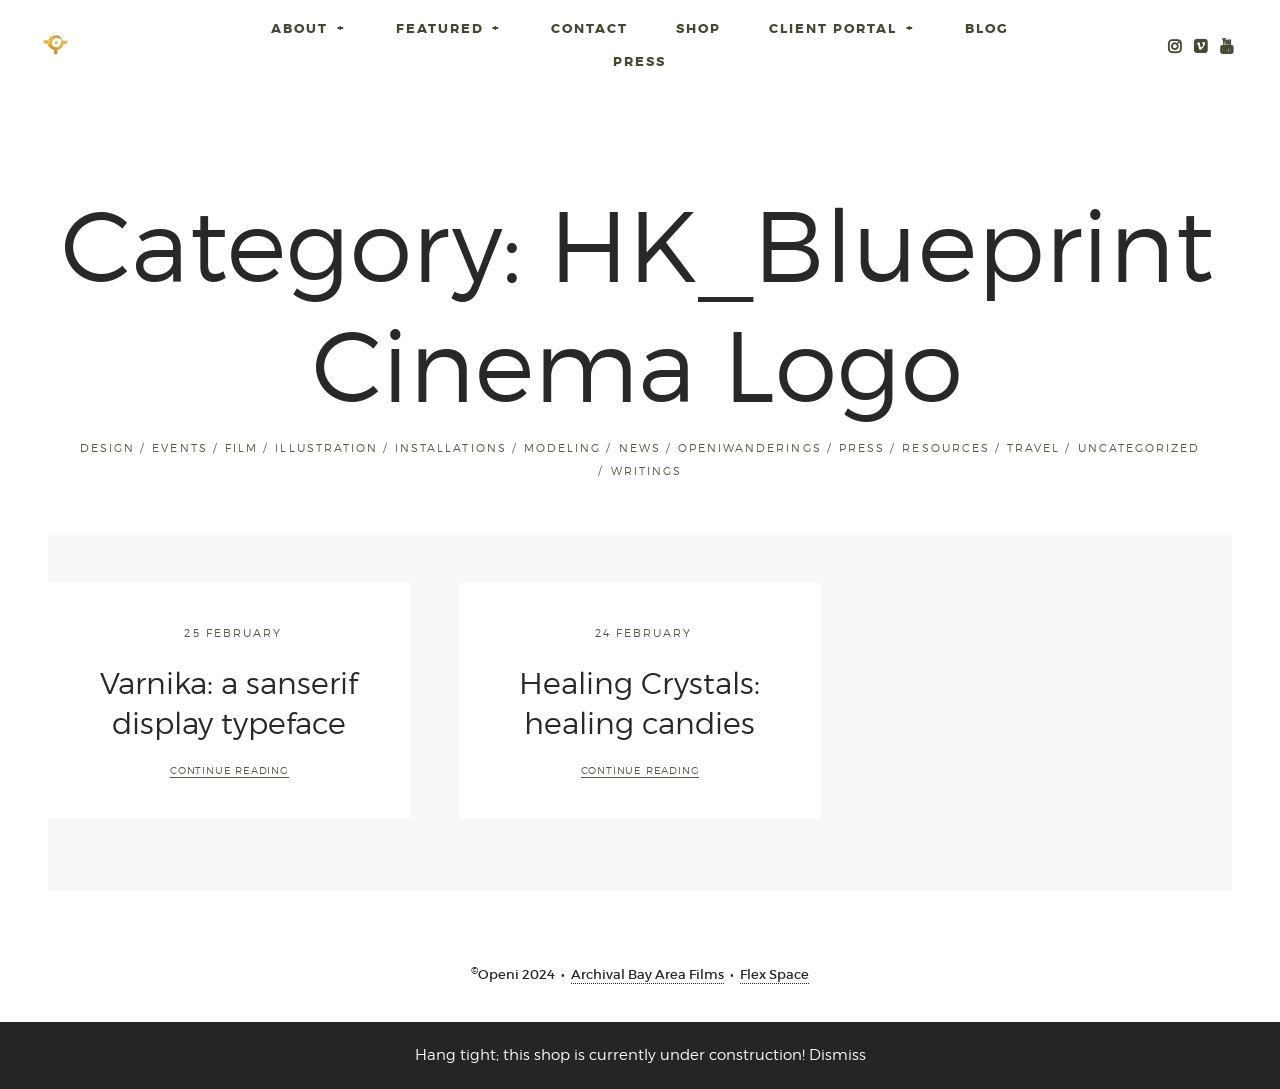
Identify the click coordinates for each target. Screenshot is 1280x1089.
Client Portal (843, 28)
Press (639, 61)
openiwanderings (750, 448)
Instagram (1175, 44)
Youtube (1227, 44)
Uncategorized (1139, 448)
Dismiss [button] (837, 1055)
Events (179, 448)
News (640, 448)
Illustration (326, 448)
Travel (1033, 448)
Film (241, 448)
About (309, 28)
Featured (450, 28)
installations (450, 448)
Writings (646, 471)
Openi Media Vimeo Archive (1201, 44)
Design (107, 448)
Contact (589, 28)
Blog (987, 28)
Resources (945, 448)
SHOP (698, 28)
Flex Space (774, 974)
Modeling (562, 448)
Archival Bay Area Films (647, 974)
